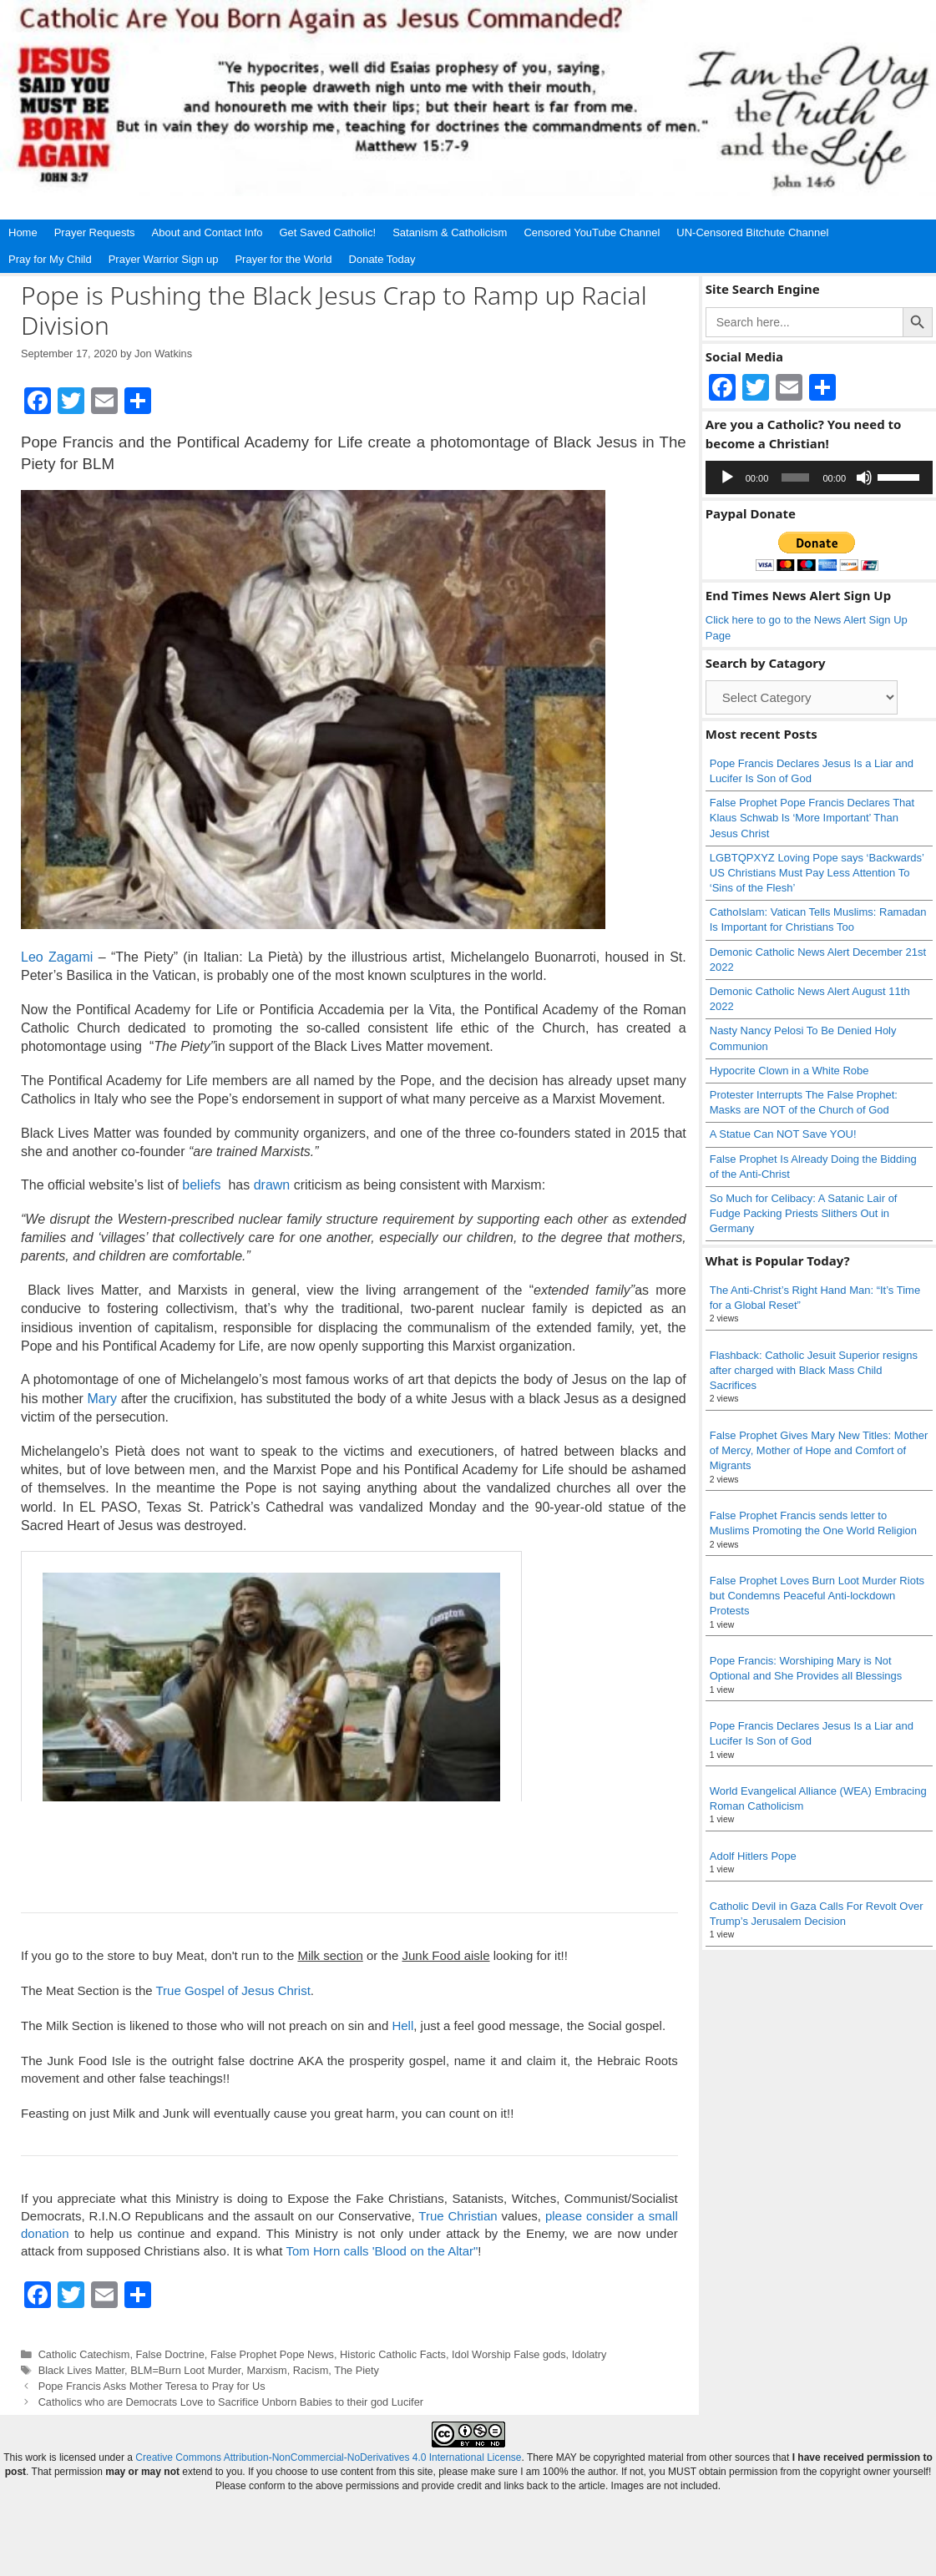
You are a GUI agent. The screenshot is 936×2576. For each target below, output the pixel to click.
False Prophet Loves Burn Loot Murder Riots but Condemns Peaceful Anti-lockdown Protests (817, 1595)
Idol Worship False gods (509, 2354)
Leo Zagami (57, 957)
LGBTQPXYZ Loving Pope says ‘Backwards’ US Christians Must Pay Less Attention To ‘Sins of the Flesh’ (817, 872)
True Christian (457, 2216)
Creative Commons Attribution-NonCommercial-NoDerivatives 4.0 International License (328, 2457)
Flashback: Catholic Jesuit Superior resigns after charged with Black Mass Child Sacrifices (814, 1370)
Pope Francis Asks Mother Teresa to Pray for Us (152, 2386)
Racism (311, 2370)
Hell (402, 2025)
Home (23, 232)
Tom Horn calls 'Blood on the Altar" (382, 2251)
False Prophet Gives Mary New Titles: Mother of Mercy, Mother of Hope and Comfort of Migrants (819, 1450)
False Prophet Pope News (272, 2354)
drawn (272, 1185)
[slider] (795, 477)
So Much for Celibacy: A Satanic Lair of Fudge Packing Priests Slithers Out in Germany (804, 1213)
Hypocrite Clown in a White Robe (789, 1070)
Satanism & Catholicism (449, 232)
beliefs (201, 1185)
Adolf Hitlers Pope (753, 1856)
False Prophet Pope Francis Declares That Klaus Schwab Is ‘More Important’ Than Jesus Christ (812, 817)
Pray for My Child (50, 259)
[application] (819, 477)
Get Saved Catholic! (328, 232)
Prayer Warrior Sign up (164, 259)
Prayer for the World (283, 259)
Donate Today (382, 259)
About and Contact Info (207, 232)
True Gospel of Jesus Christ (232, 1990)
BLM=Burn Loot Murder (185, 2370)
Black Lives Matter (81, 2370)
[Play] (727, 477)
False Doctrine (170, 2354)
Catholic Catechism (84, 2354)
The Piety (356, 2370)
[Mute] (864, 477)
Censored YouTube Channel (592, 232)
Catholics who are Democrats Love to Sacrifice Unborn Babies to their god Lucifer (230, 2402)
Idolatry (589, 2354)
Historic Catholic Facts (393, 2354)
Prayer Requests (94, 232)
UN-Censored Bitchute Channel (752, 232)
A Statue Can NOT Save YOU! (783, 1134)
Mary (102, 1399)
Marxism (266, 2370)
